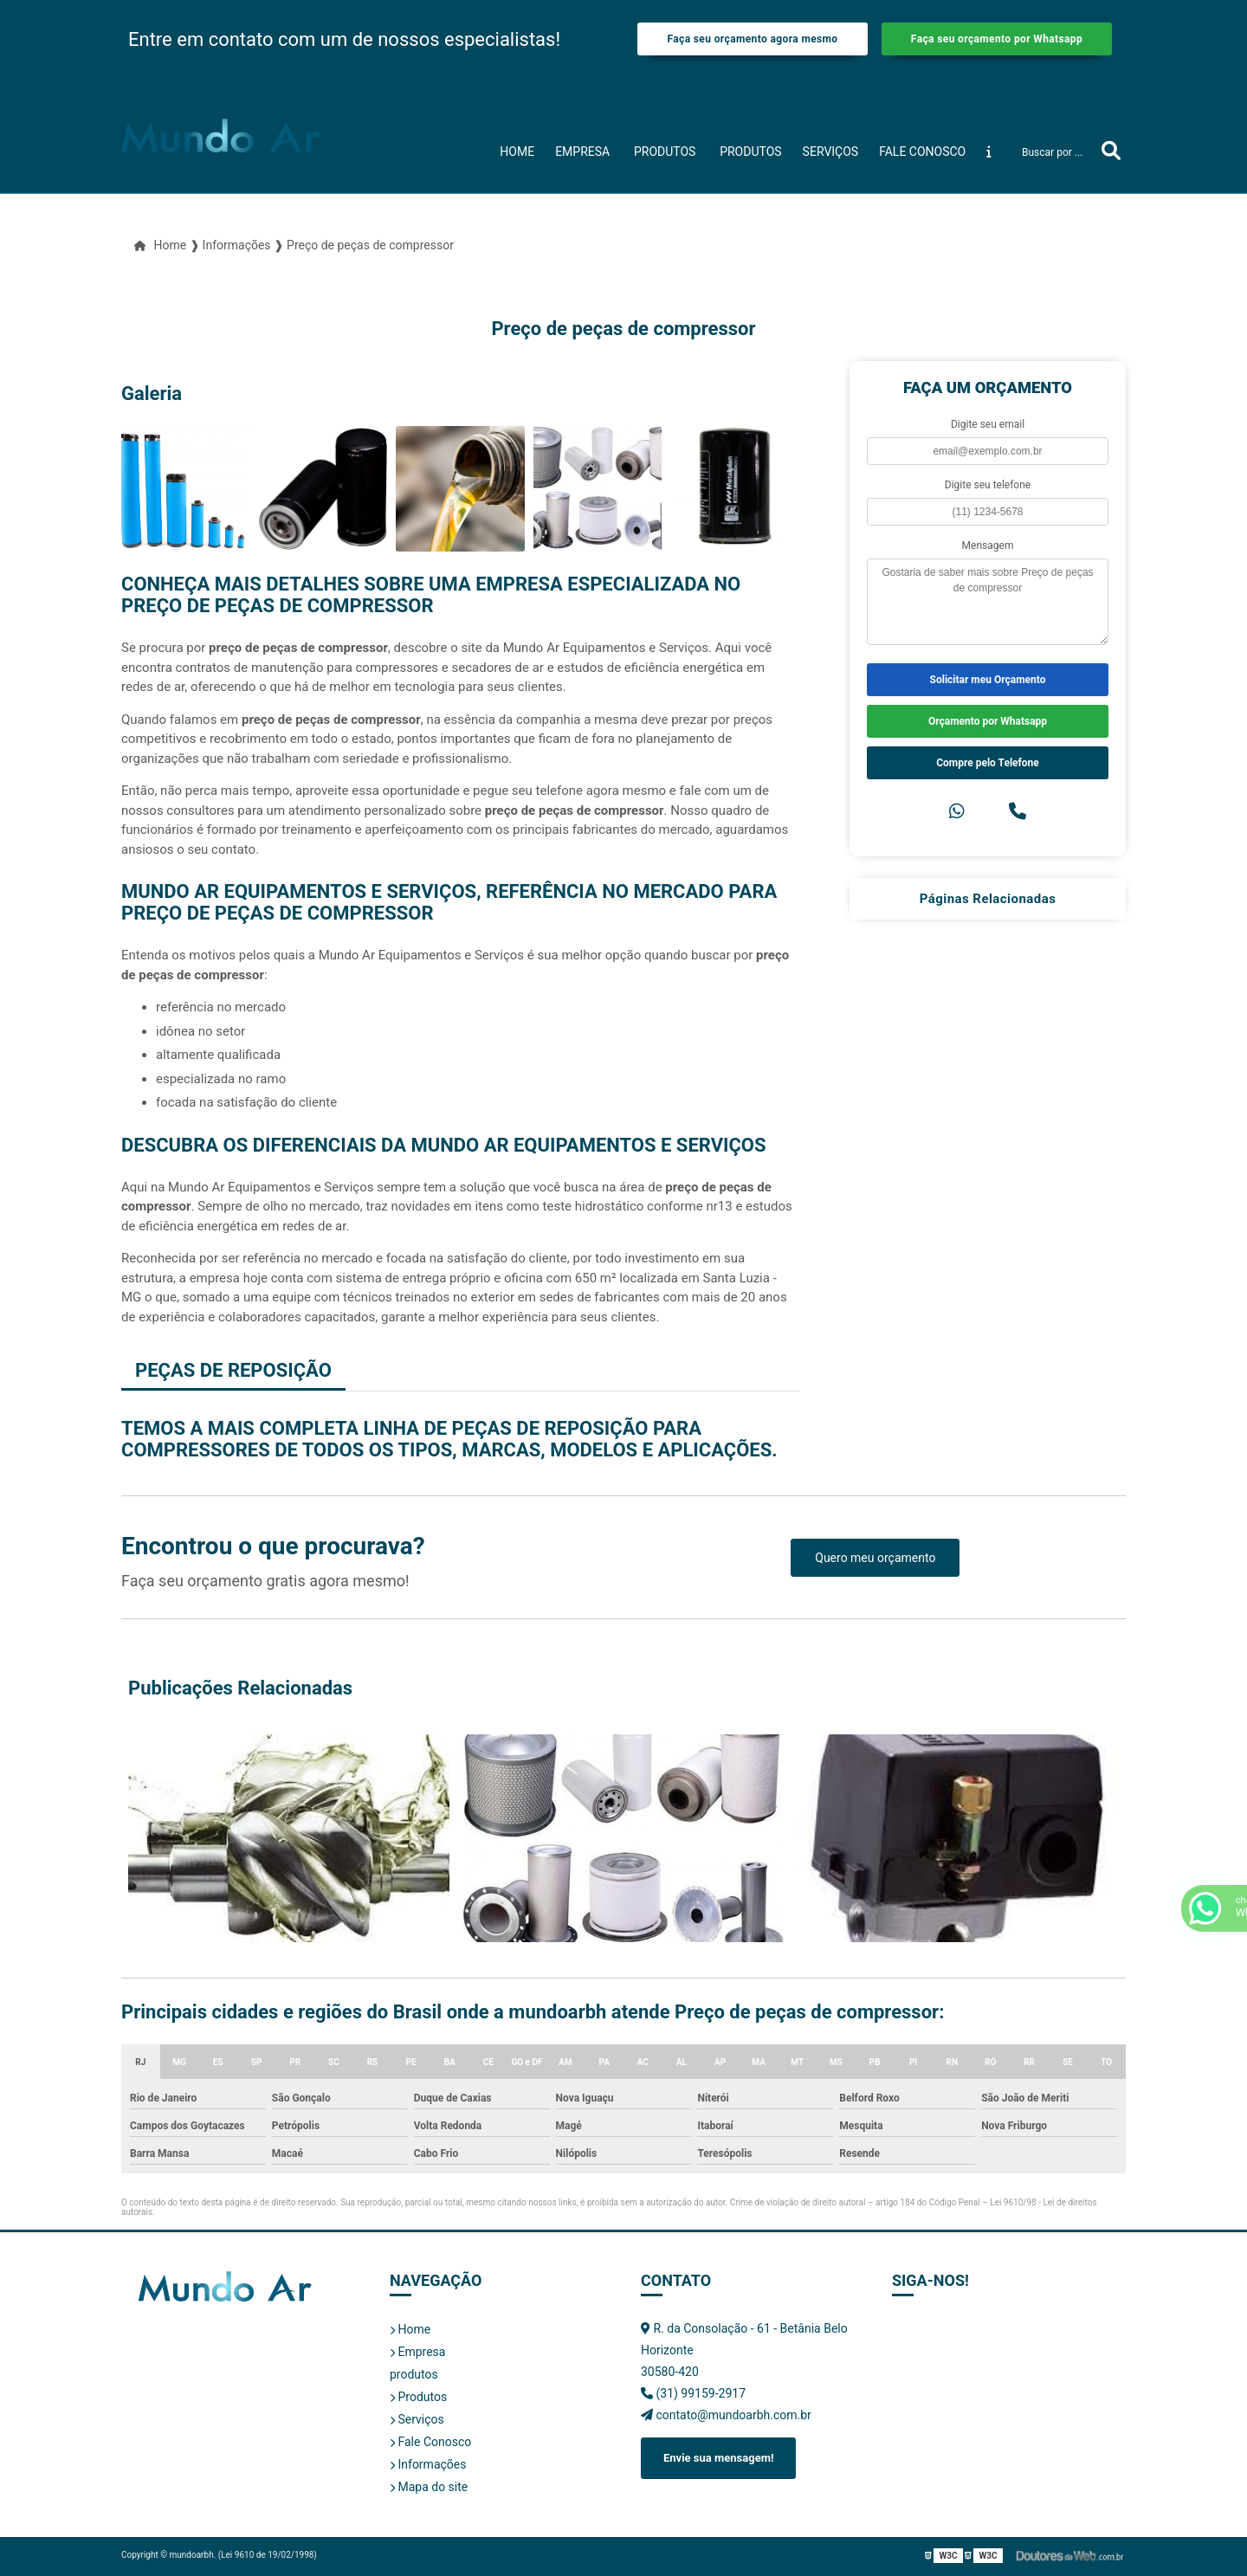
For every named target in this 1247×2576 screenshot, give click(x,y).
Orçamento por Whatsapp (987, 721)
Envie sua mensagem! (718, 2457)
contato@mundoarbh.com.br (726, 2415)
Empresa (582, 151)
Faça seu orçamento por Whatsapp (996, 39)
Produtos (750, 151)
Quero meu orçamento (875, 1558)
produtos (664, 151)
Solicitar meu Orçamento (988, 680)
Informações (428, 2464)
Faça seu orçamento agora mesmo (752, 39)
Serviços (831, 151)
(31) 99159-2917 (693, 2393)
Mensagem (988, 545)
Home (517, 151)
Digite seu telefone (988, 485)
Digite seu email (987, 424)
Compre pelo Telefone (987, 763)
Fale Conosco (922, 151)
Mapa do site (429, 2487)
